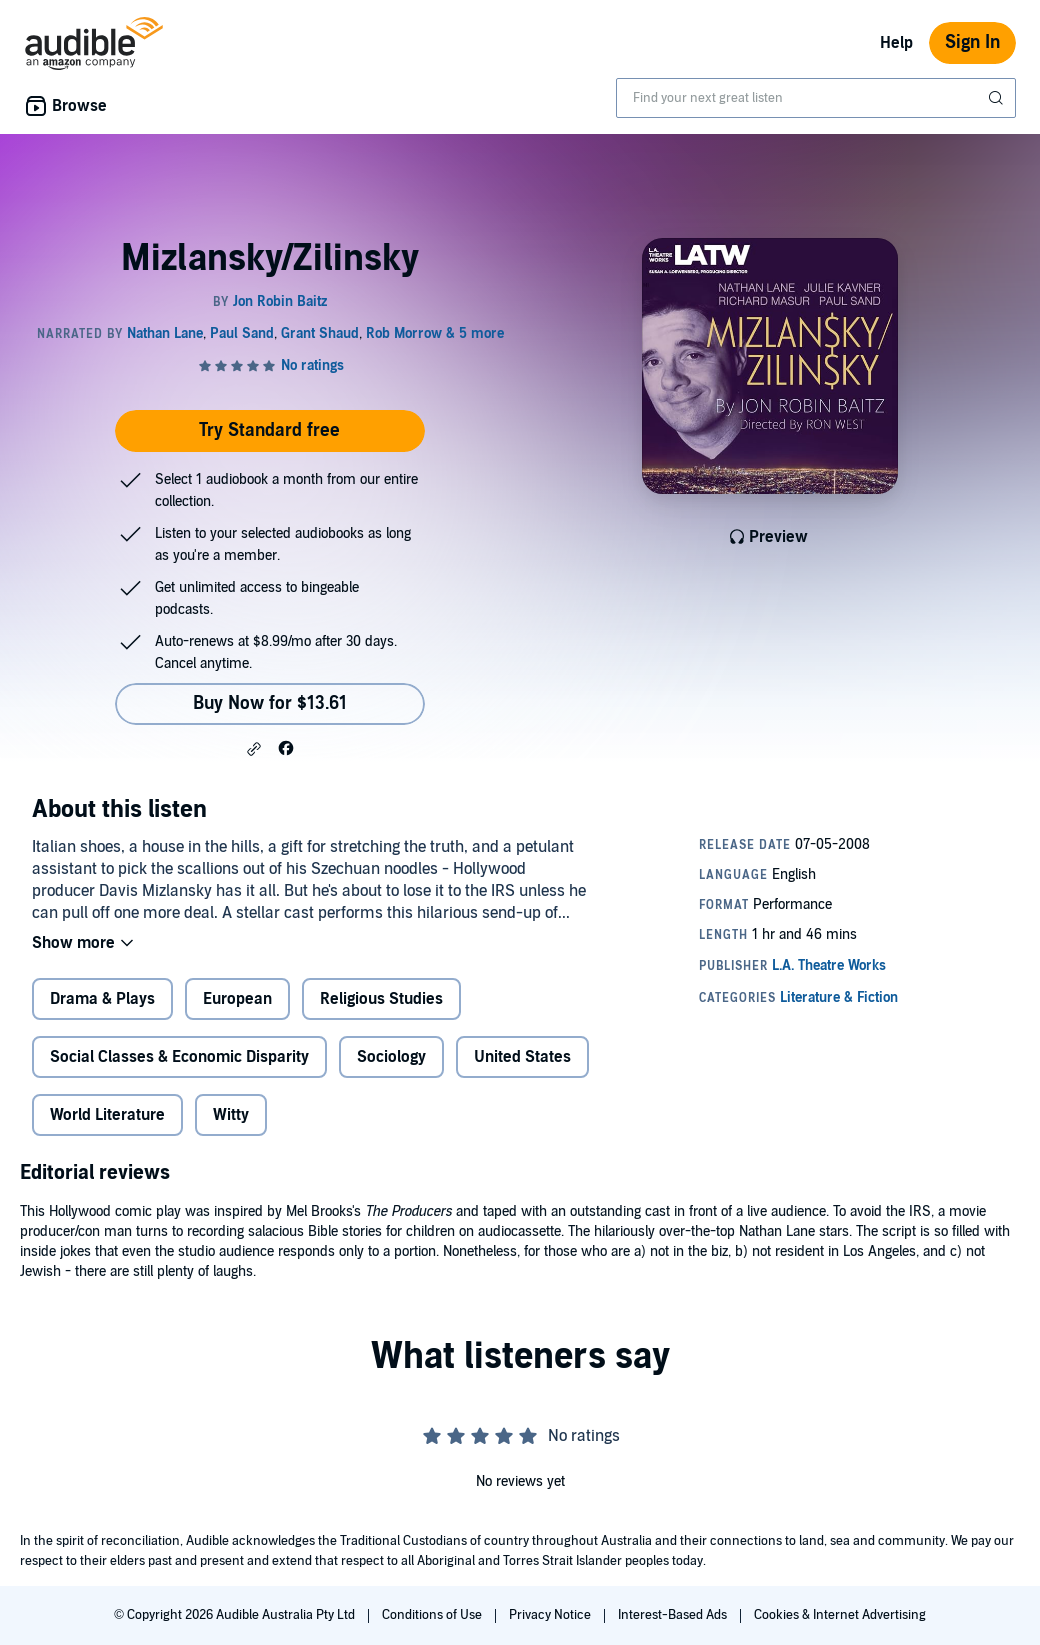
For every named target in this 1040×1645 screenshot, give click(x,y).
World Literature (107, 1115)
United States (522, 1057)
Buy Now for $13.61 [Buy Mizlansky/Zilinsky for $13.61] (270, 703)
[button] (254, 749)
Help (896, 43)
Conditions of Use (433, 1615)
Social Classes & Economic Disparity (179, 1057)
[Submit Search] (998, 98)
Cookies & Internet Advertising (840, 1615)
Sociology (391, 1057)
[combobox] (816, 98)
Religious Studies (381, 999)
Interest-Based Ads (674, 1615)
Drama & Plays (102, 999)
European (237, 999)
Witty (231, 1115)
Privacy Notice (551, 1615)
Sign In (972, 42)
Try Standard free (269, 430)
